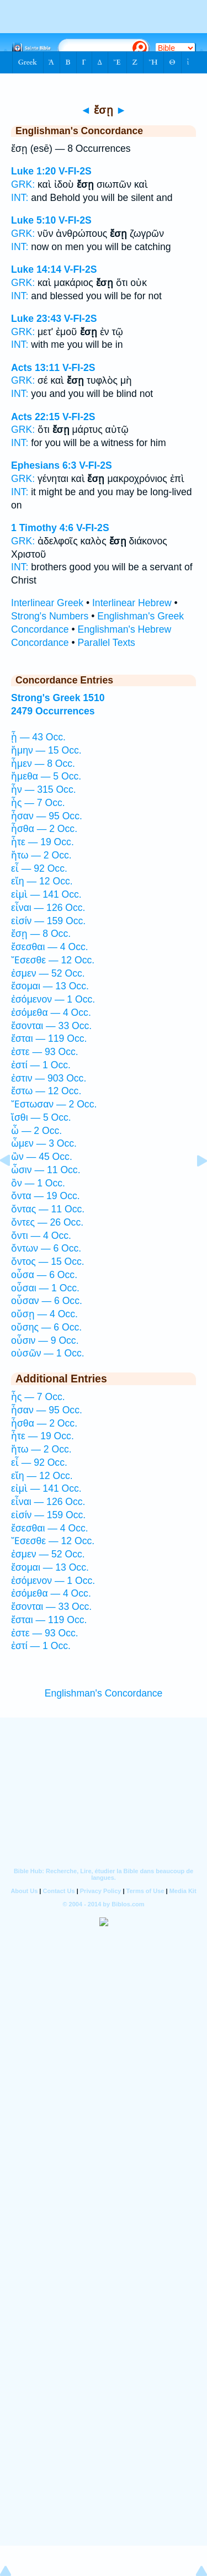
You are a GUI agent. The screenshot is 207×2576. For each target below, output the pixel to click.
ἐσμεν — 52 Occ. (48, 973)
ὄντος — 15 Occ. (47, 1261)
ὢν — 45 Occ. (41, 1156)
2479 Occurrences (53, 711)
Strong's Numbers (49, 616)
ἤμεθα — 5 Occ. (46, 776)
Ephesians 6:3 (43, 465)
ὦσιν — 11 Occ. (46, 1169)
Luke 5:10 (33, 220)
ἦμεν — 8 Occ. (43, 763)
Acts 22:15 (35, 416)
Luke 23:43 (36, 318)
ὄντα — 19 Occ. (45, 1195)
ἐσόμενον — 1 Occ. (53, 999)
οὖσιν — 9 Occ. (45, 1340)
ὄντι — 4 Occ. (41, 1235)
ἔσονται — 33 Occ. (51, 1025)
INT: (19, 197)
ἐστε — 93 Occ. (44, 1051)
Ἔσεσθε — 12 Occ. (52, 960)
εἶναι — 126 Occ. (48, 907)
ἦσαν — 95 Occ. (46, 815)
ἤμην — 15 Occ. (46, 750)
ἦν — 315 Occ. (43, 789)
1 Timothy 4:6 (42, 527)
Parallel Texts (106, 642)
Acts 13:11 (35, 367)
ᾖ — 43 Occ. (38, 737)
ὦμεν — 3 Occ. (44, 1143)
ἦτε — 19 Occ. (42, 841)
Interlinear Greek (47, 602)
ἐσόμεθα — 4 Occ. (51, 1012)
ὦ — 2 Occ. (36, 1130)
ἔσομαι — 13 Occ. (50, 986)
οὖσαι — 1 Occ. (45, 1288)
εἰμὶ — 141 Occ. (46, 894)
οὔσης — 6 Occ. (46, 1327)
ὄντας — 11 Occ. (47, 1209)
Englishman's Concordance (104, 1693)
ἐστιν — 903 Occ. (48, 1078)
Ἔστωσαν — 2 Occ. (54, 1104)
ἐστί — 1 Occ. (41, 1064)
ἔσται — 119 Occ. (49, 1038)
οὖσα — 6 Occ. (44, 1274)
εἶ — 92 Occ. (39, 868)
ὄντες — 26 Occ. (47, 1222)
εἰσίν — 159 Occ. (48, 920)
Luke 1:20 (33, 171)
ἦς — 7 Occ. (38, 802)
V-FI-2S (75, 171)
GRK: (23, 184)
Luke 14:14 (36, 269)
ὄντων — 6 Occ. (46, 1248)
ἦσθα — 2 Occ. (44, 828)
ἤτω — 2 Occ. (41, 855)
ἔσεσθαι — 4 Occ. (49, 946)
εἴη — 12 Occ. (42, 881)
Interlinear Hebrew (132, 602)
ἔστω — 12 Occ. (46, 1090)
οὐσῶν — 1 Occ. (47, 1353)
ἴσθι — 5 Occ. (41, 1117)
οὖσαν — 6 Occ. (46, 1300)
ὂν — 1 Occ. (38, 1183)
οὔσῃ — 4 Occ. (44, 1313)
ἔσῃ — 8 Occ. (41, 933)
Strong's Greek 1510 (57, 697)
